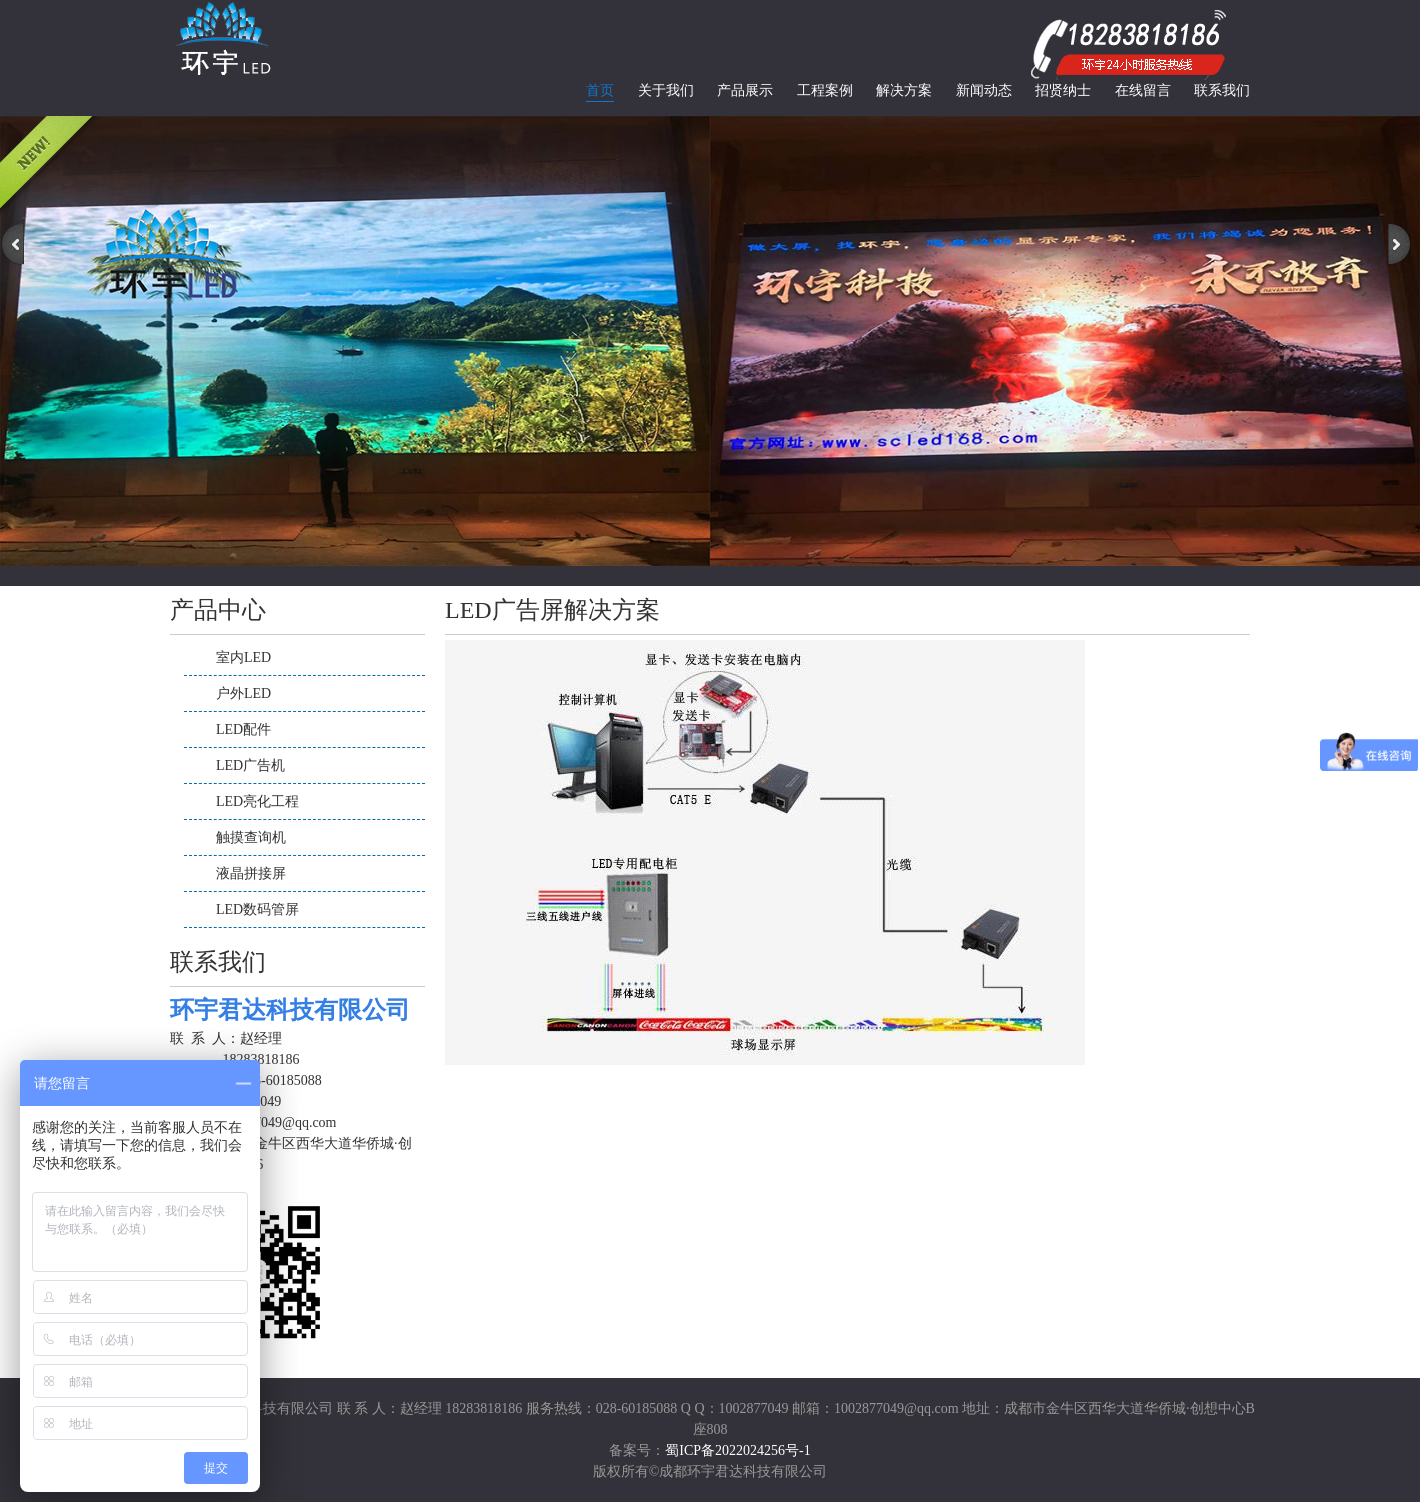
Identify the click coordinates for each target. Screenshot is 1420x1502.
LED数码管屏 (257, 909)
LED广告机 (250, 765)
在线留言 (1143, 90)
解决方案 (904, 90)
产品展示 (745, 90)
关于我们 (666, 90)
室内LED (243, 657)
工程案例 (825, 90)
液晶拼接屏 (251, 873)
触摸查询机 (251, 837)
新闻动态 (984, 90)
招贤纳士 (1063, 90)
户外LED (243, 693)
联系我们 (1222, 90)
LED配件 (243, 729)
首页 (600, 90)
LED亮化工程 (257, 801)
